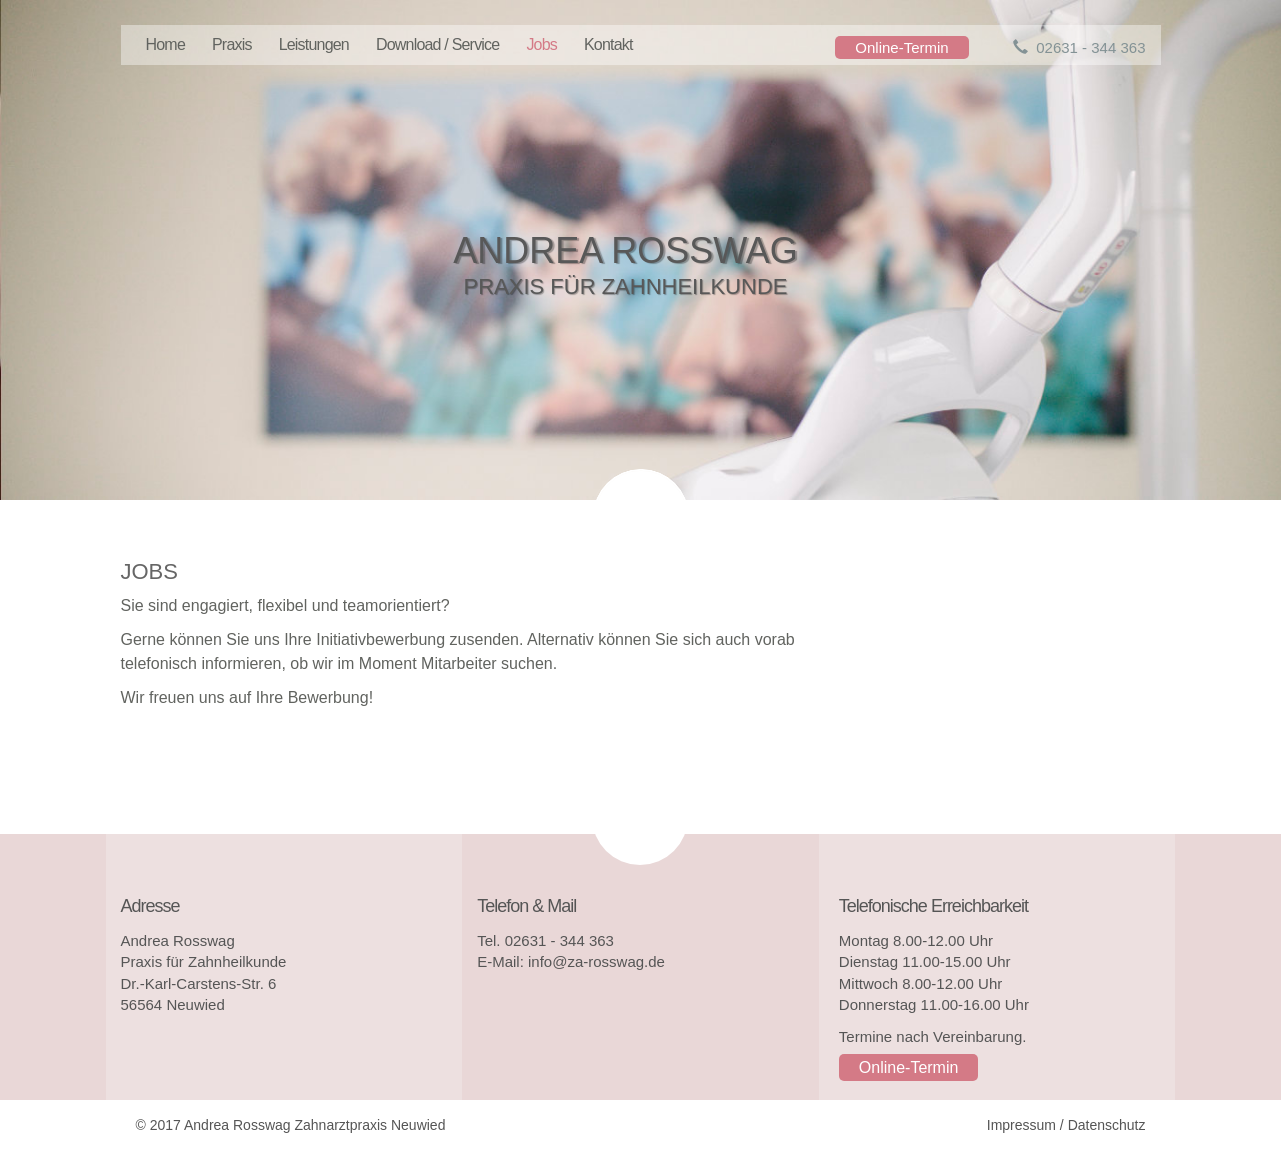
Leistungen (314, 44)
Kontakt (608, 44)
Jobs (541, 44)
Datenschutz (1107, 1125)
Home (165, 44)
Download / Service (437, 44)
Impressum (1021, 1125)
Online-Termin (901, 47)
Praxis (232, 44)
